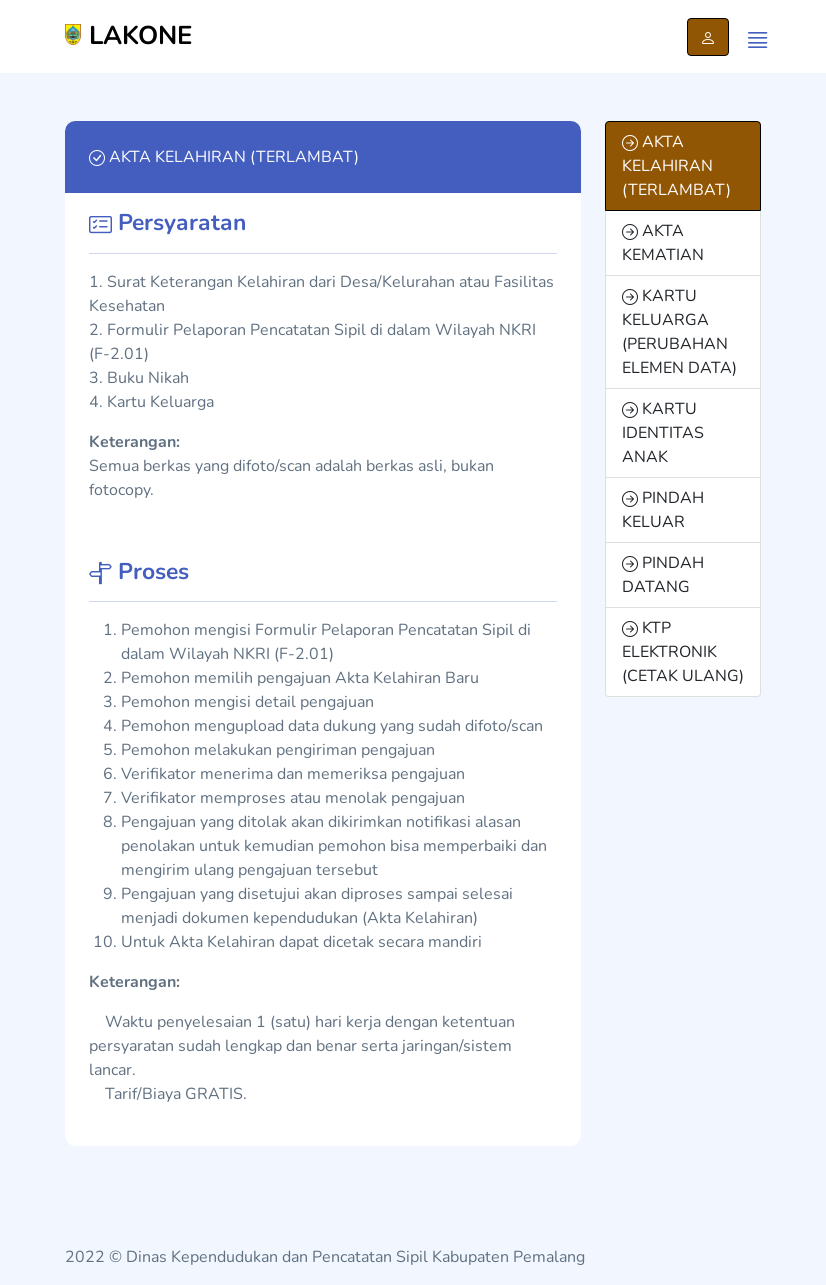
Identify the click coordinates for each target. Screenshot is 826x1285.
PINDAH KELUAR (663, 510)
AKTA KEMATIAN (663, 243)
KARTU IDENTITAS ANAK (663, 433)
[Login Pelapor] (708, 37)
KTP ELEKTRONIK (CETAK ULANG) (683, 652)
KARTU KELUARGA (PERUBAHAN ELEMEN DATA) (679, 332)
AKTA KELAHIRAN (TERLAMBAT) (676, 166)
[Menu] (753, 37)
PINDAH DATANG (663, 575)
